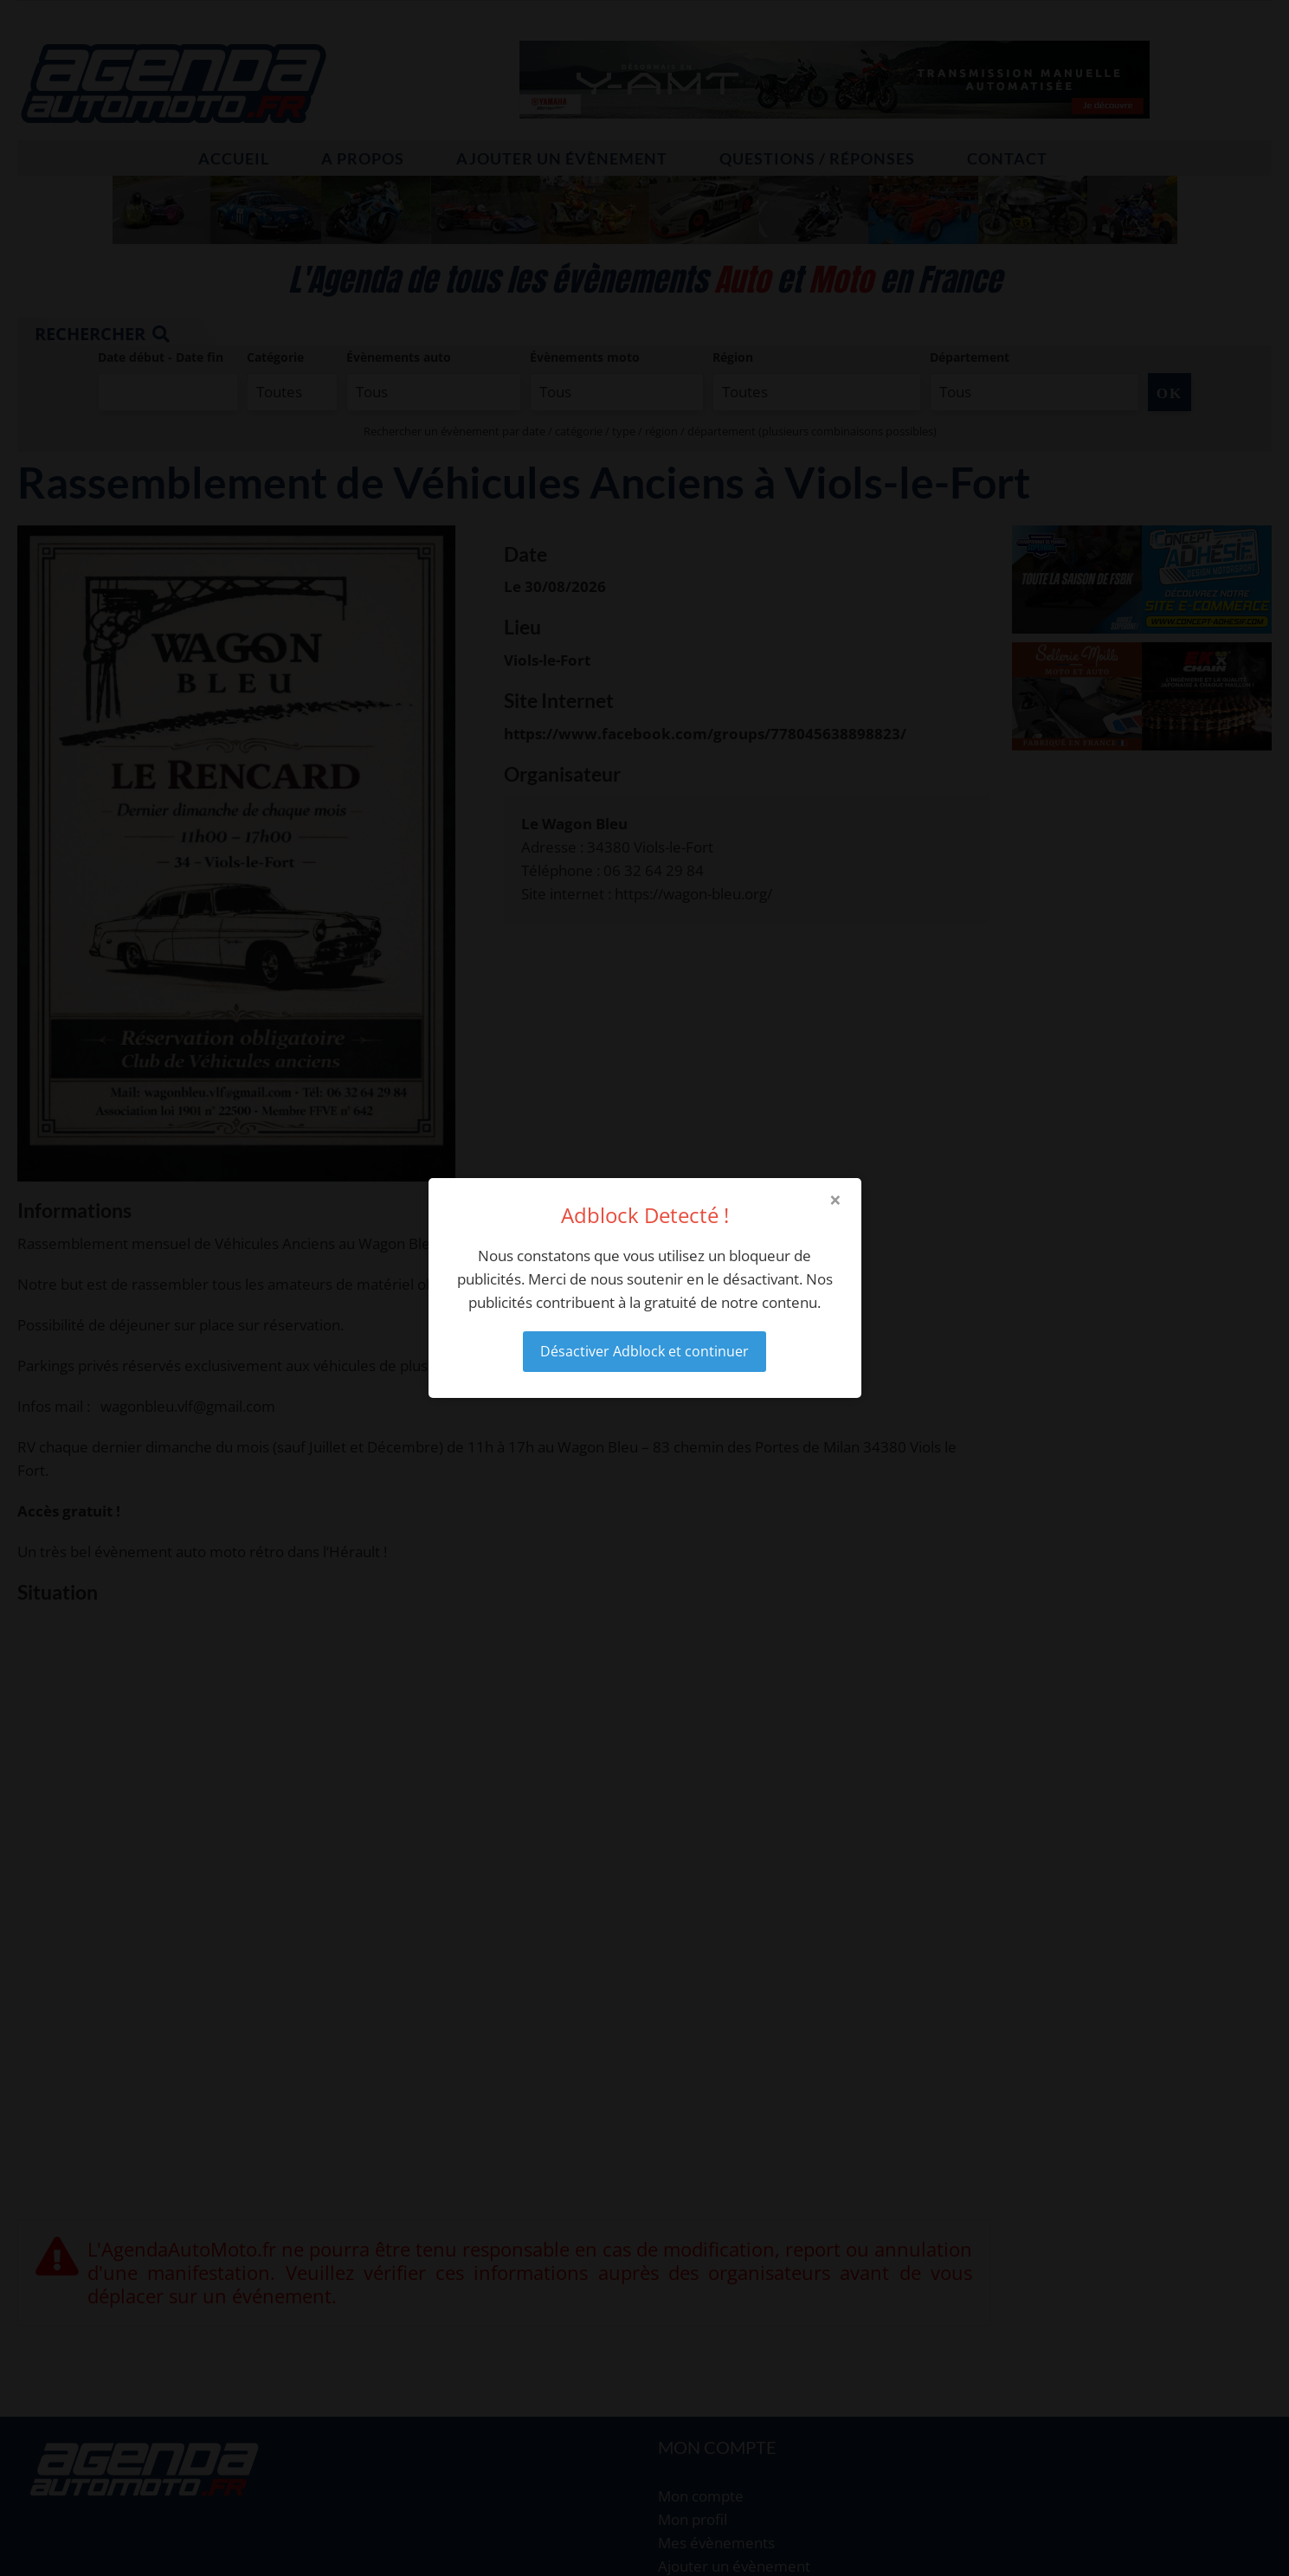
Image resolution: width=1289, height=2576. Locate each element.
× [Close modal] (835, 1200)
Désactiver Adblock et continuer (644, 1351)
